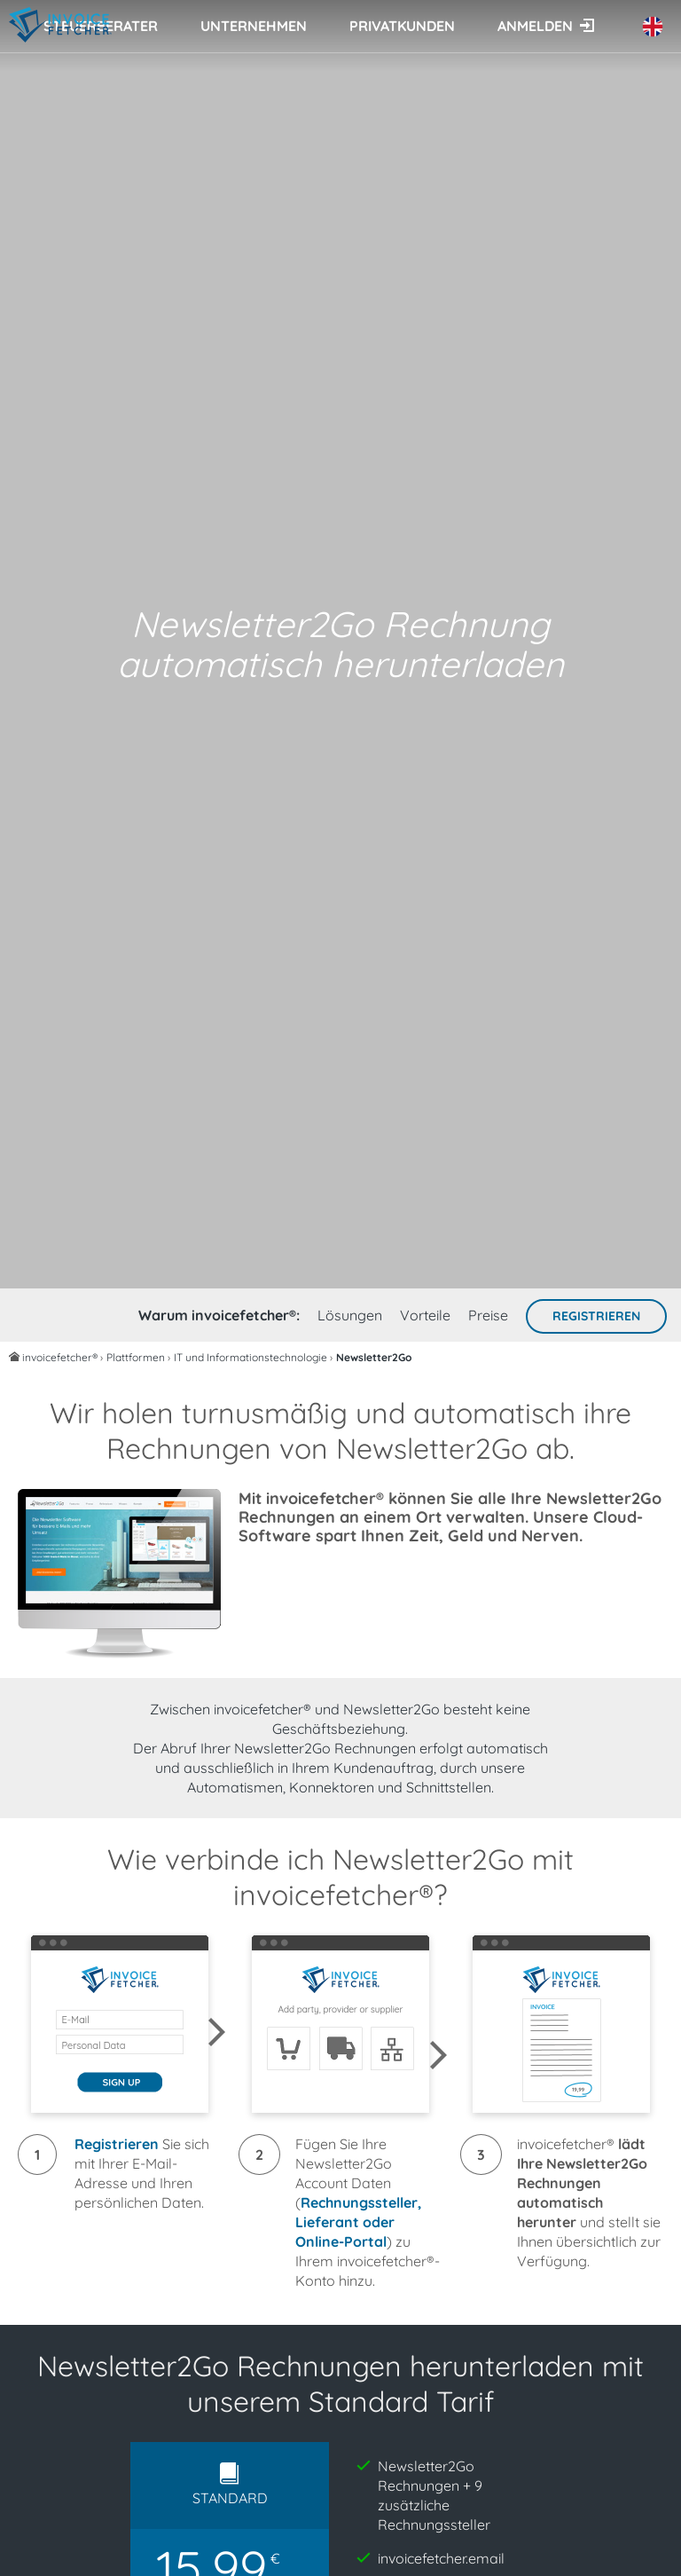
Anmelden (535, 26)
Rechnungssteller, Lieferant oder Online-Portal (358, 2222)
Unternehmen (253, 26)
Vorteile (425, 1315)
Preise (488, 1315)
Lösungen (349, 1315)
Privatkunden (402, 26)
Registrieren (596, 1316)
